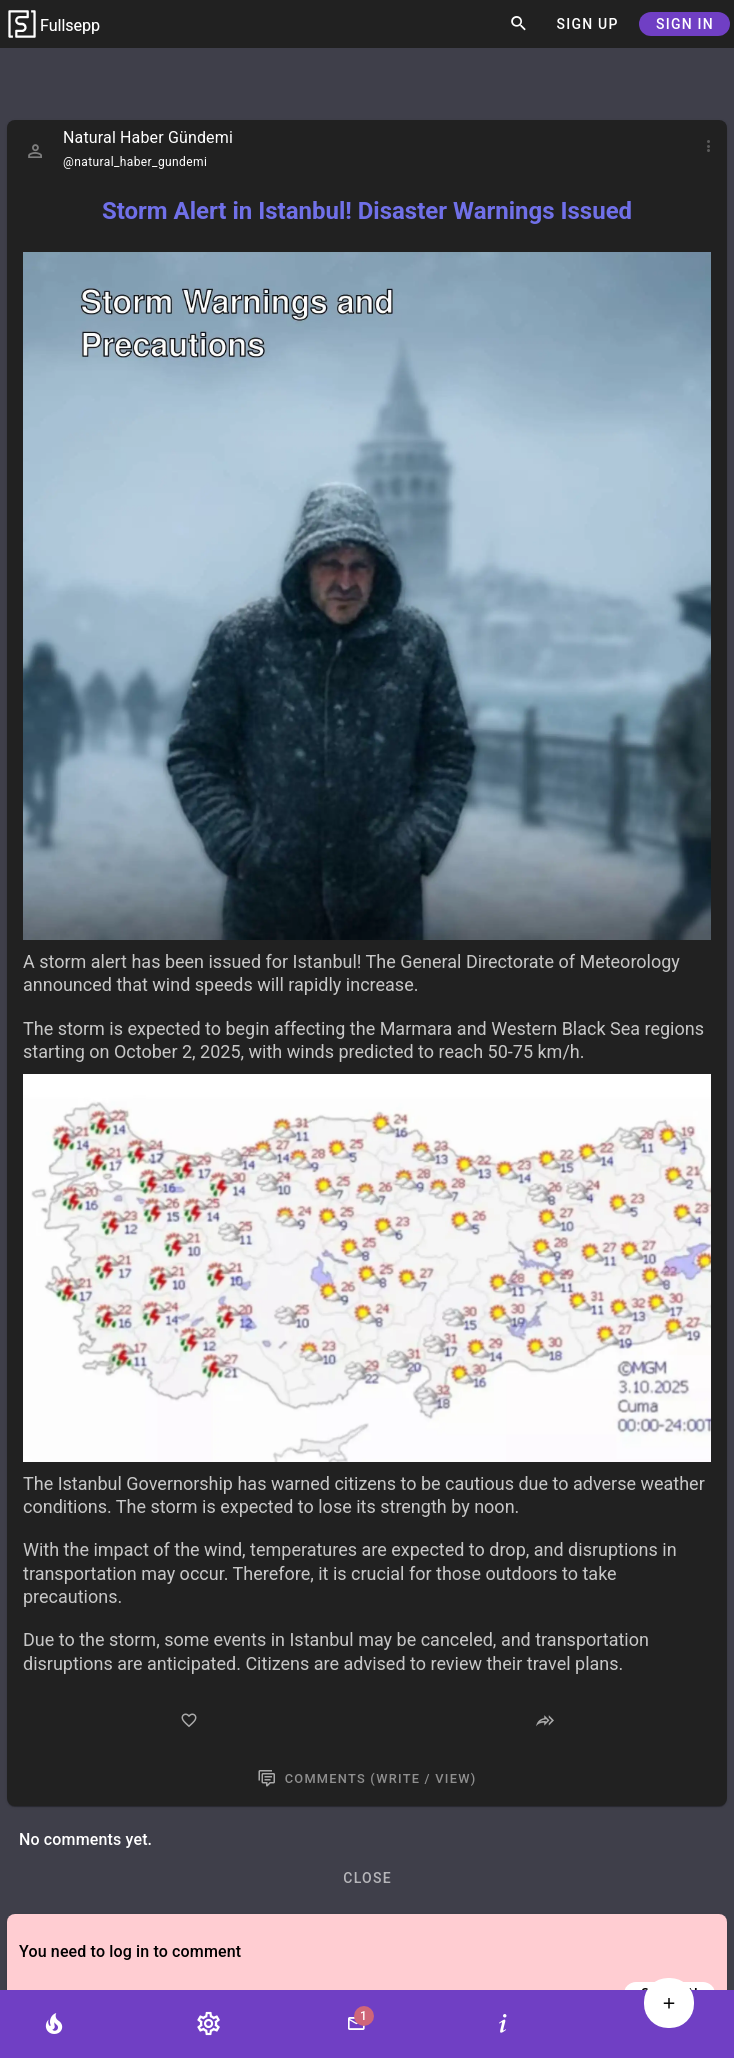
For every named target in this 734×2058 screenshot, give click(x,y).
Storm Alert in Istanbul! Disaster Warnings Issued (367, 211)
